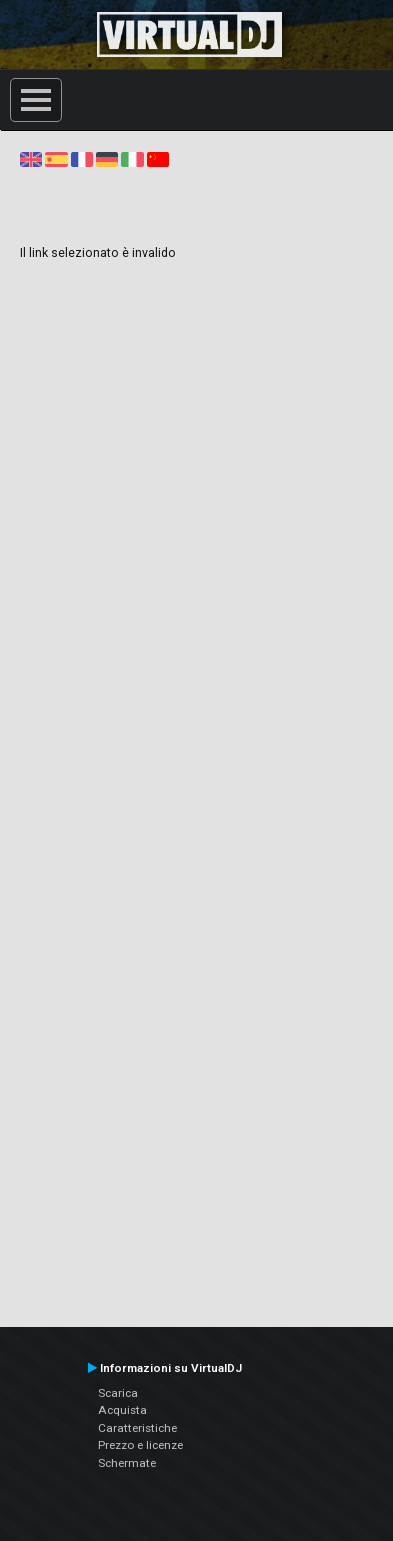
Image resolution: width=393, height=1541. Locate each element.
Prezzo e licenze (140, 1445)
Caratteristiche (137, 1428)
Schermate (127, 1463)
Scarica (118, 1393)
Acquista (122, 1410)
